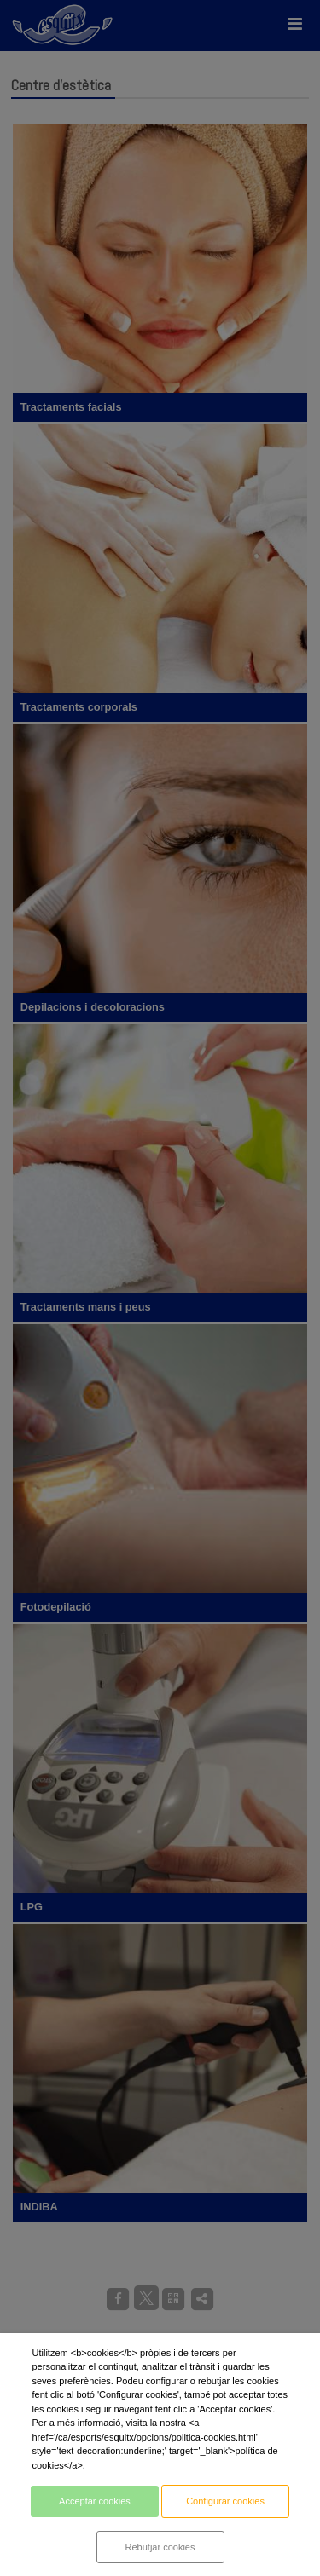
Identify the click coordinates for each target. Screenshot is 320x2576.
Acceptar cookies (95, 2501)
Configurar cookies (225, 2501)
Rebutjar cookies (160, 2547)
